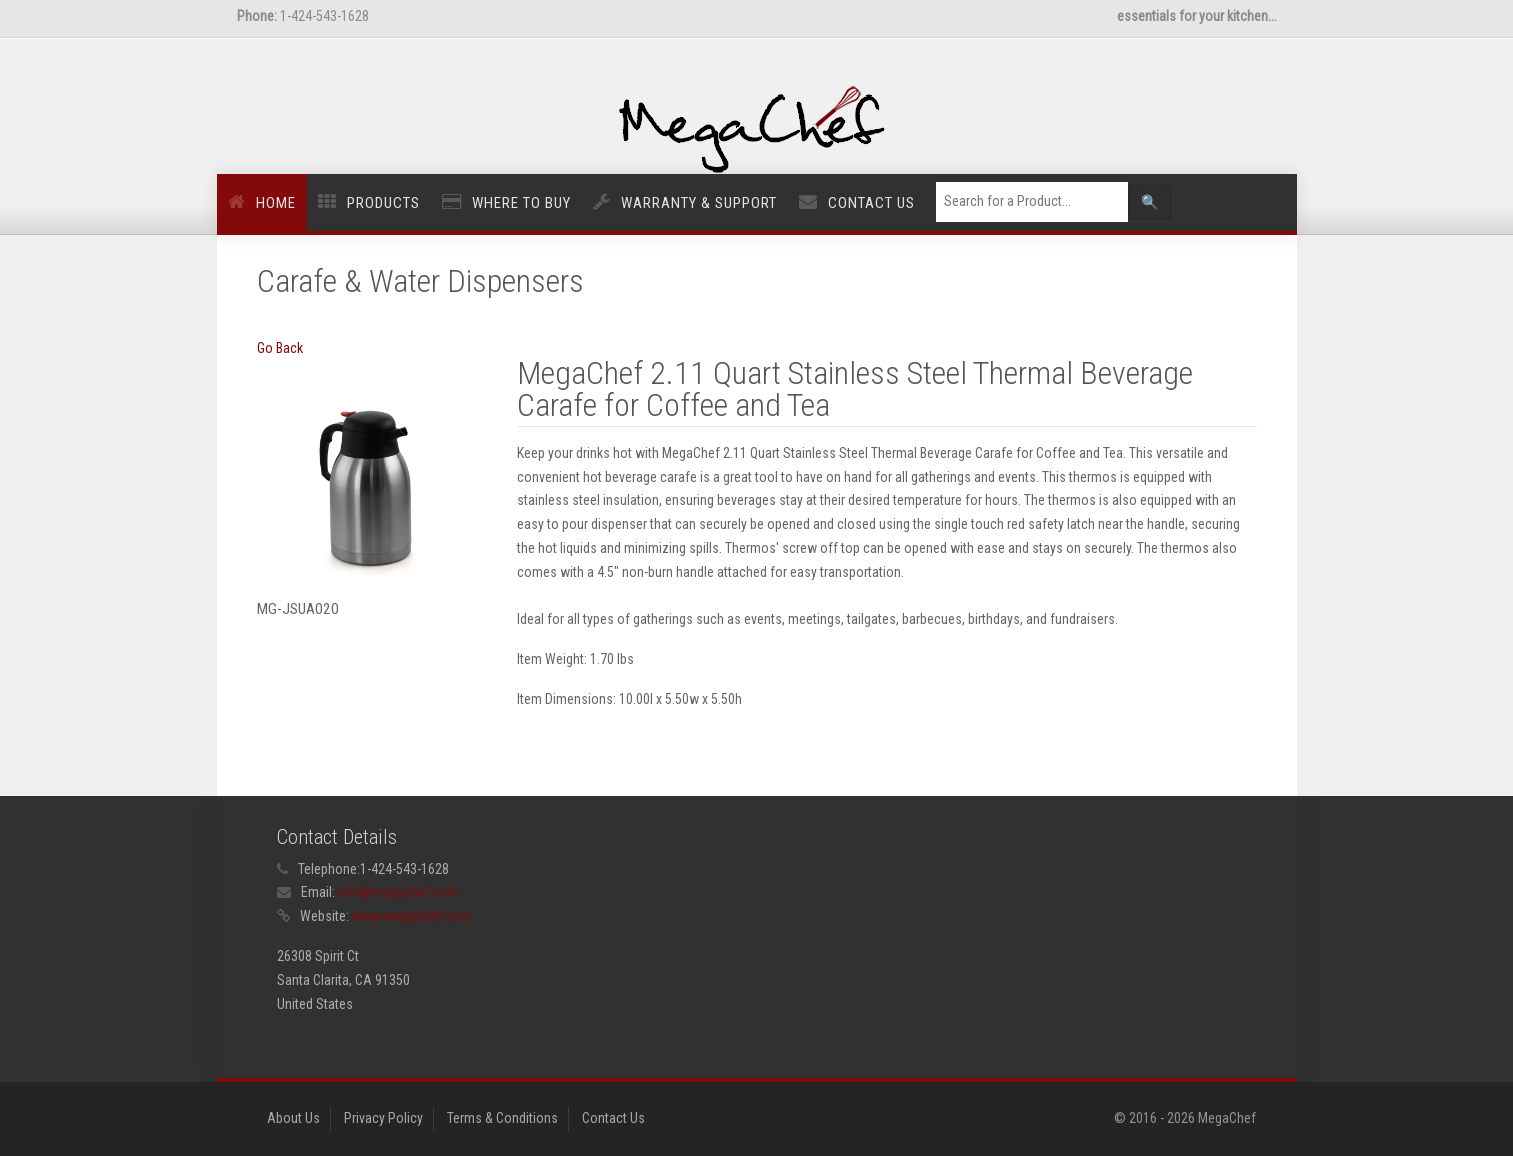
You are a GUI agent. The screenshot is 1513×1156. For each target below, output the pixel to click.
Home (276, 203)
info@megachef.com (398, 892)
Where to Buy (521, 203)
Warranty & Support (699, 203)
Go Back (280, 348)
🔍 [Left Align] (1149, 202)
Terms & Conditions (502, 1118)
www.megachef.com (411, 916)
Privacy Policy (383, 1118)
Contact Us (871, 203)
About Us (293, 1118)
